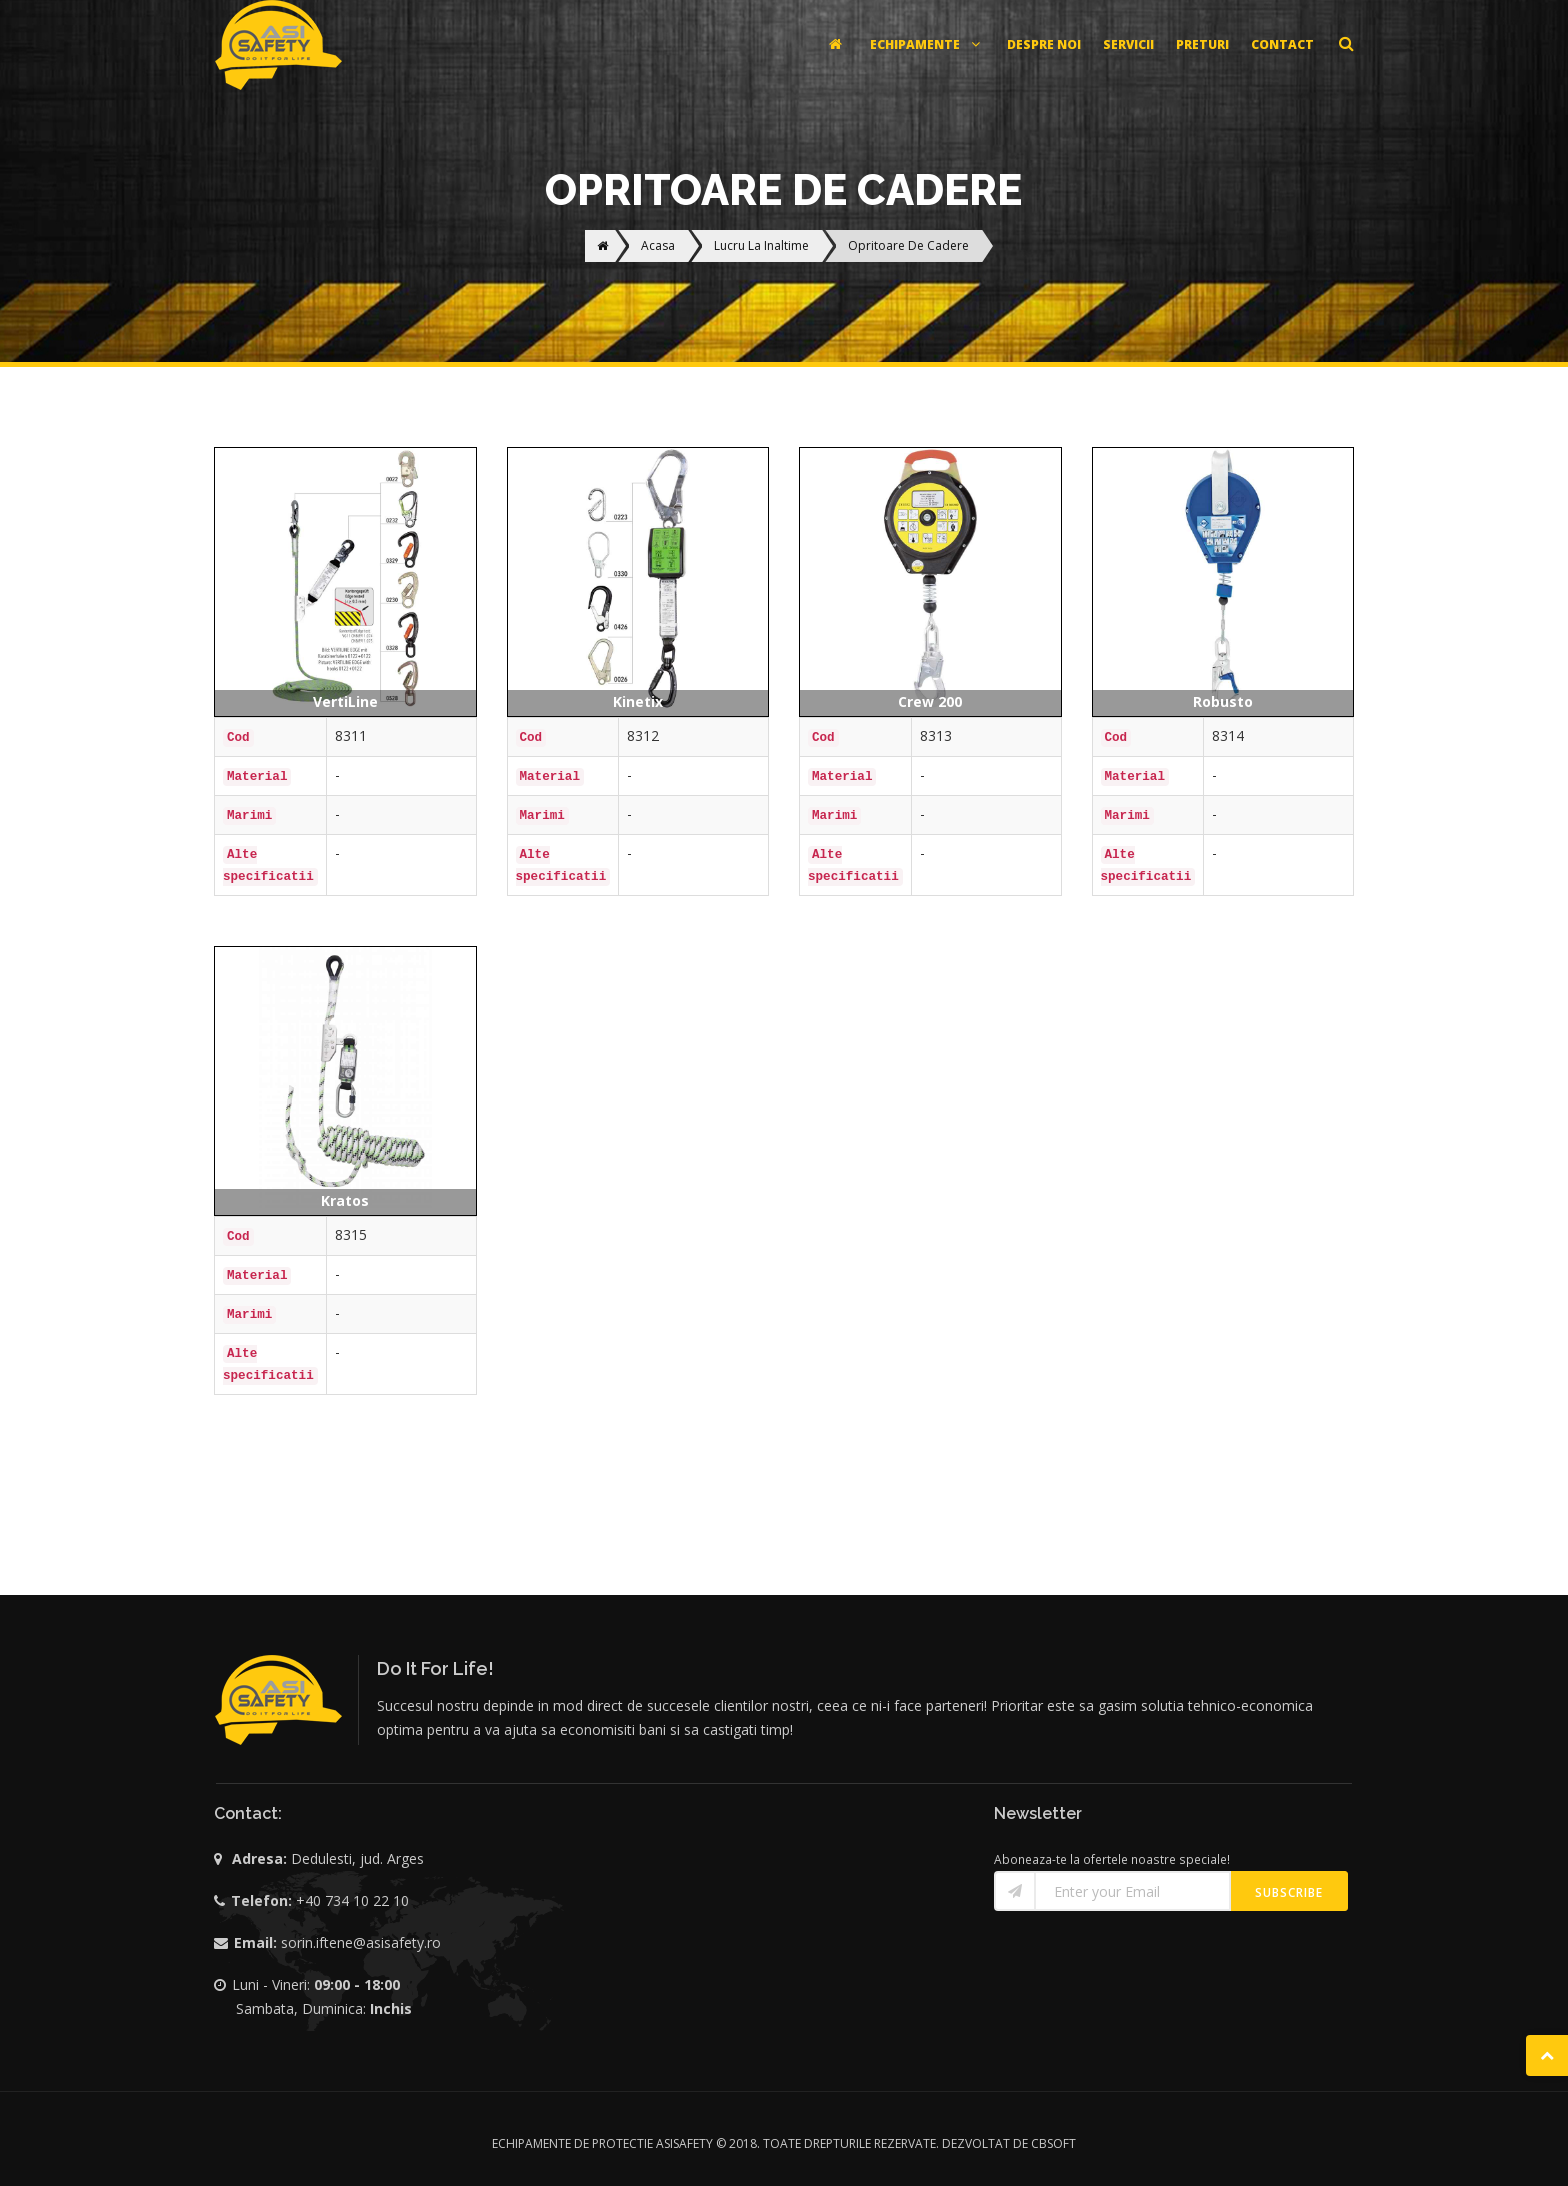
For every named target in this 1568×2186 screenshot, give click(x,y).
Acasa (658, 245)
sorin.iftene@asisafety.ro (361, 1942)
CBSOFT (1053, 2143)
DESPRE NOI (1044, 44)
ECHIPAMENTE (927, 44)
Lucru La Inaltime (761, 245)
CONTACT (1282, 44)
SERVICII (1128, 44)
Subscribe (1289, 1892)
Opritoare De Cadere (908, 245)
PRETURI (1202, 44)
